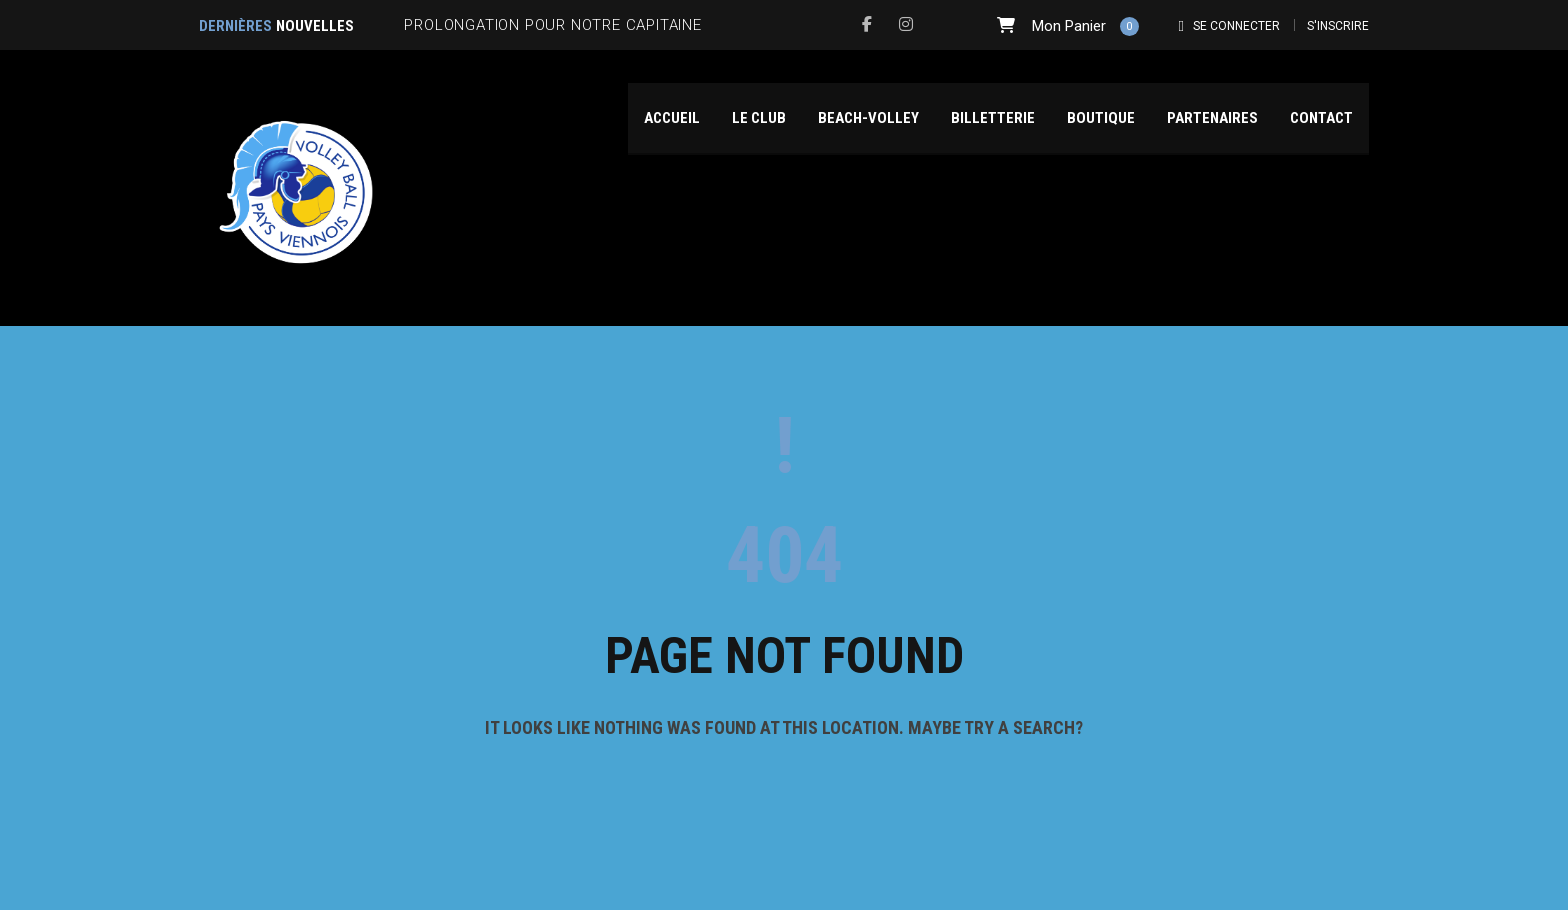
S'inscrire (1338, 26)
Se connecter (1236, 26)
